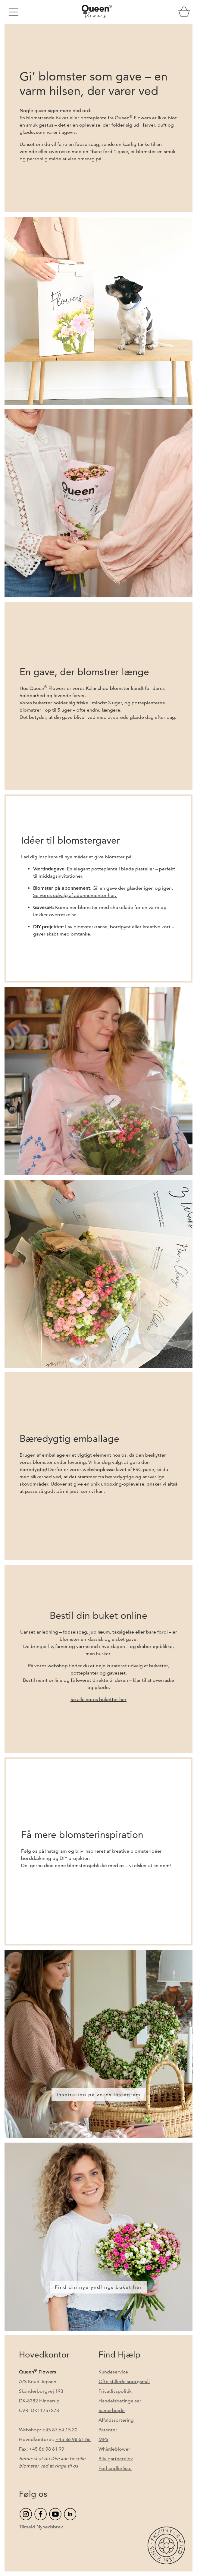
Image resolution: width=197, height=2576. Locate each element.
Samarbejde (111, 2410)
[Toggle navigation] (13, 12)
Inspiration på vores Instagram (99, 2094)
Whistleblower (114, 2449)
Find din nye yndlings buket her (98, 2287)
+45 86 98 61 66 (73, 2439)
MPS (103, 2439)
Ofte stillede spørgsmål (124, 2381)
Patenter (107, 2430)
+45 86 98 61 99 (46, 2449)
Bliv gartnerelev (115, 2458)
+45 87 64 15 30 (59, 2430)
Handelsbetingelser (119, 2401)
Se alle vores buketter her (98, 1699)
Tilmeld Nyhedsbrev (41, 2527)
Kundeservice (113, 2372)
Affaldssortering (116, 2420)
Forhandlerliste (115, 2468)
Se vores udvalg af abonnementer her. (75, 895)
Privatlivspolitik (115, 2391)
